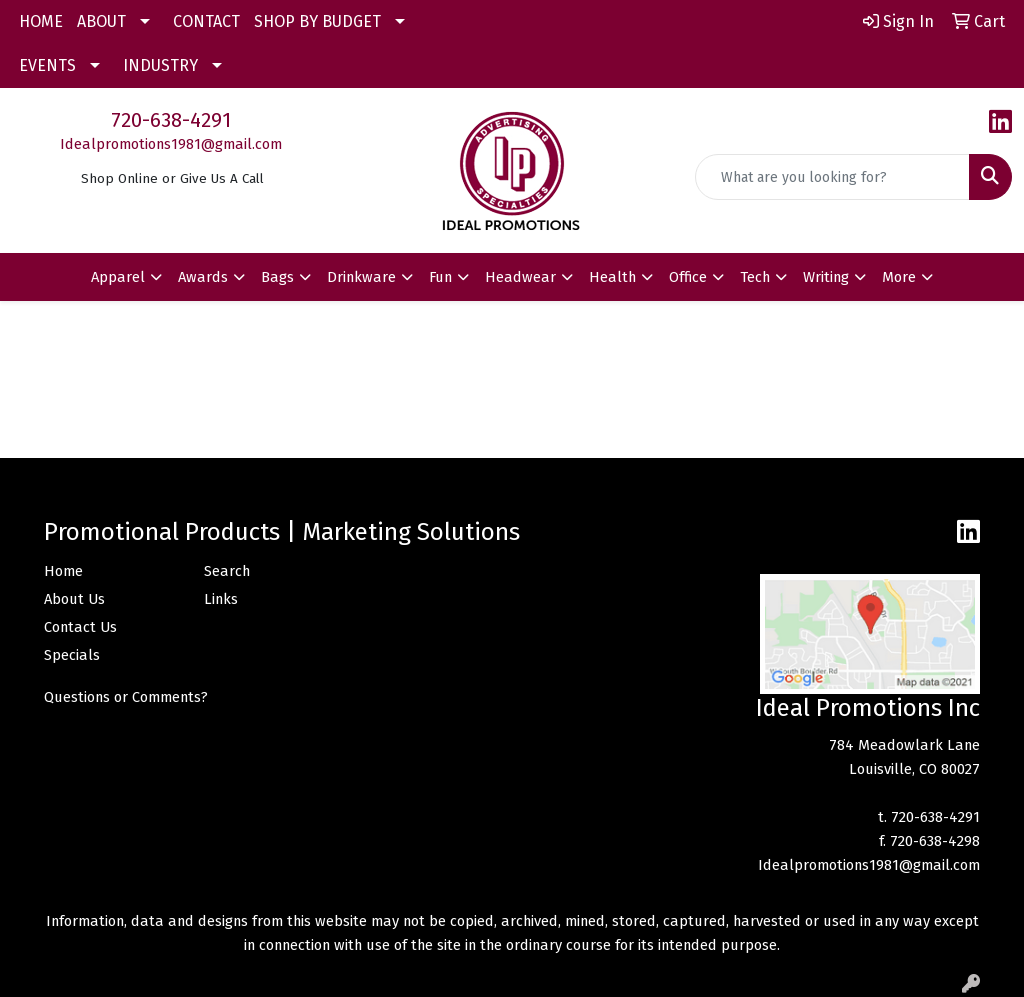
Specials (72, 655)
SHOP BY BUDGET (317, 21)
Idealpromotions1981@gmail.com (171, 144)
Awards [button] (203, 277)
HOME (41, 21)
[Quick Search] (832, 177)
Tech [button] (755, 277)
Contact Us (80, 627)
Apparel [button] (118, 277)
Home (63, 571)
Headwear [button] (520, 277)
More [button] (899, 277)
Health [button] (612, 277)
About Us (74, 599)
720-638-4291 (171, 120)
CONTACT (206, 21)
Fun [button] (440, 277)
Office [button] (688, 277)
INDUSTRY (160, 65)
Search (227, 571)
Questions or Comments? (126, 697)
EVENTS (47, 65)
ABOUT (101, 21)
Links (221, 599)
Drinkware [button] (361, 277)
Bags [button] (277, 277)
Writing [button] (826, 277)
